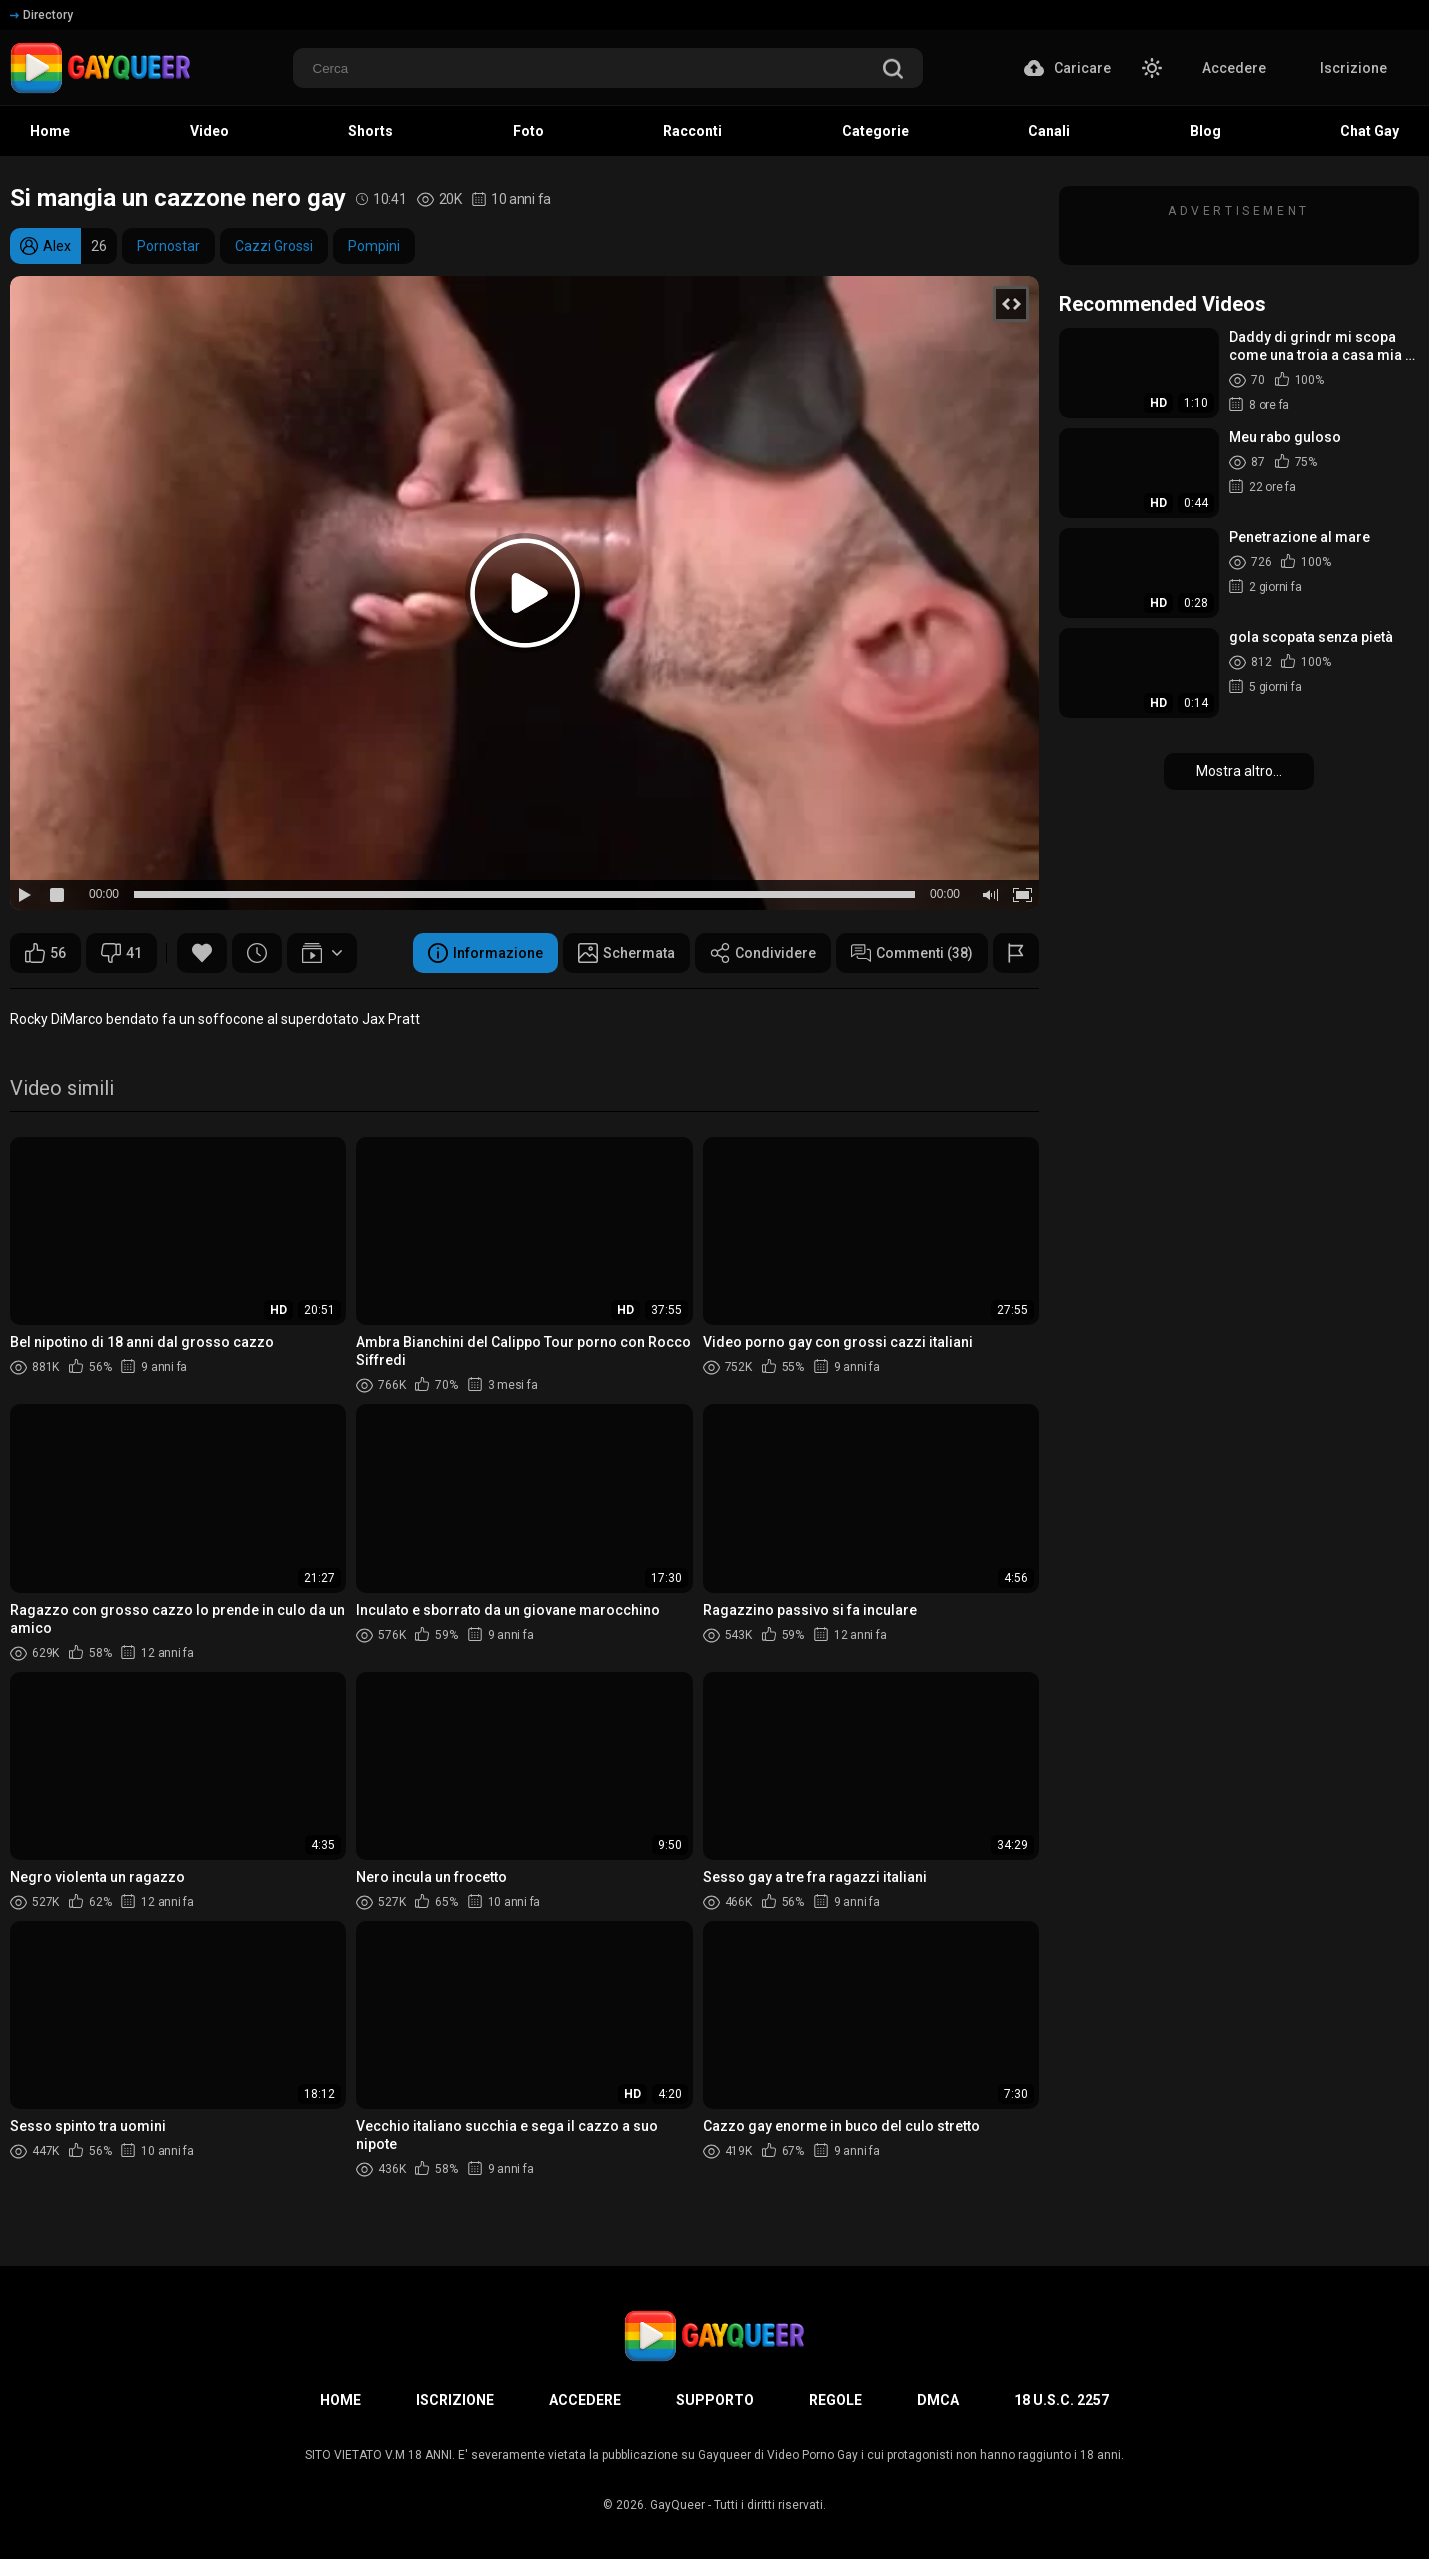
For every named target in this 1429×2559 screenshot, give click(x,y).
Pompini (374, 246)
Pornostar (168, 246)
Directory (41, 15)
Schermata (626, 953)
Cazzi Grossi (274, 246)
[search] (893, 70)
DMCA (938, 2400)
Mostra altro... (1239, 771)
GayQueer (677, 2505)
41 (121, 953)
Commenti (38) (912, 953)
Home (340, 2400)
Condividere (763, 953)
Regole (835, 2400)
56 (45, 953)
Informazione (485, 953)
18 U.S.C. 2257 (1061, 2400)
